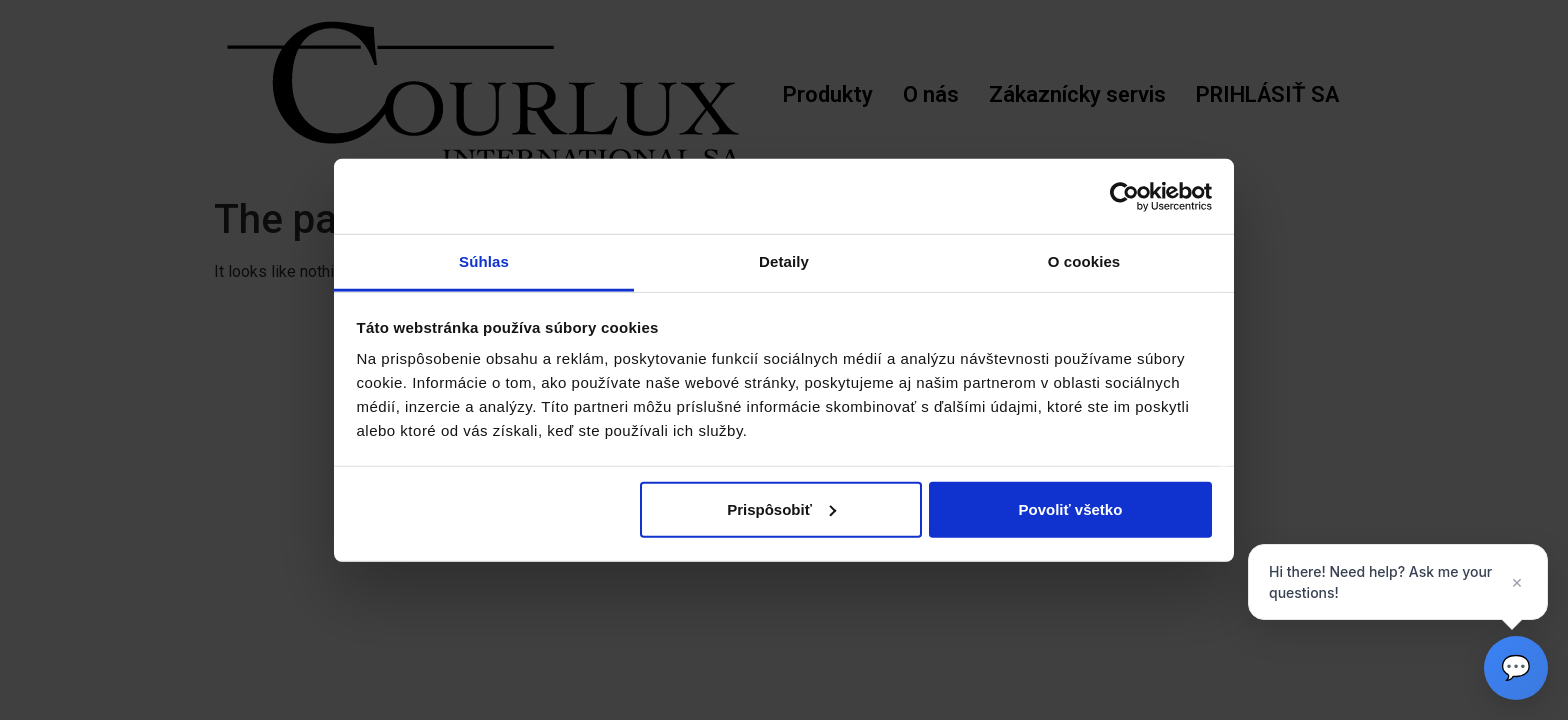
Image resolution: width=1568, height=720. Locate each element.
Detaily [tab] (784, 261)
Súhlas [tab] (484, 261)
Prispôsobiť (781, 508)
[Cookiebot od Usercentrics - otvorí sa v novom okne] (1124, 196)
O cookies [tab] (1084, 261)
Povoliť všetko (1070, 508)
